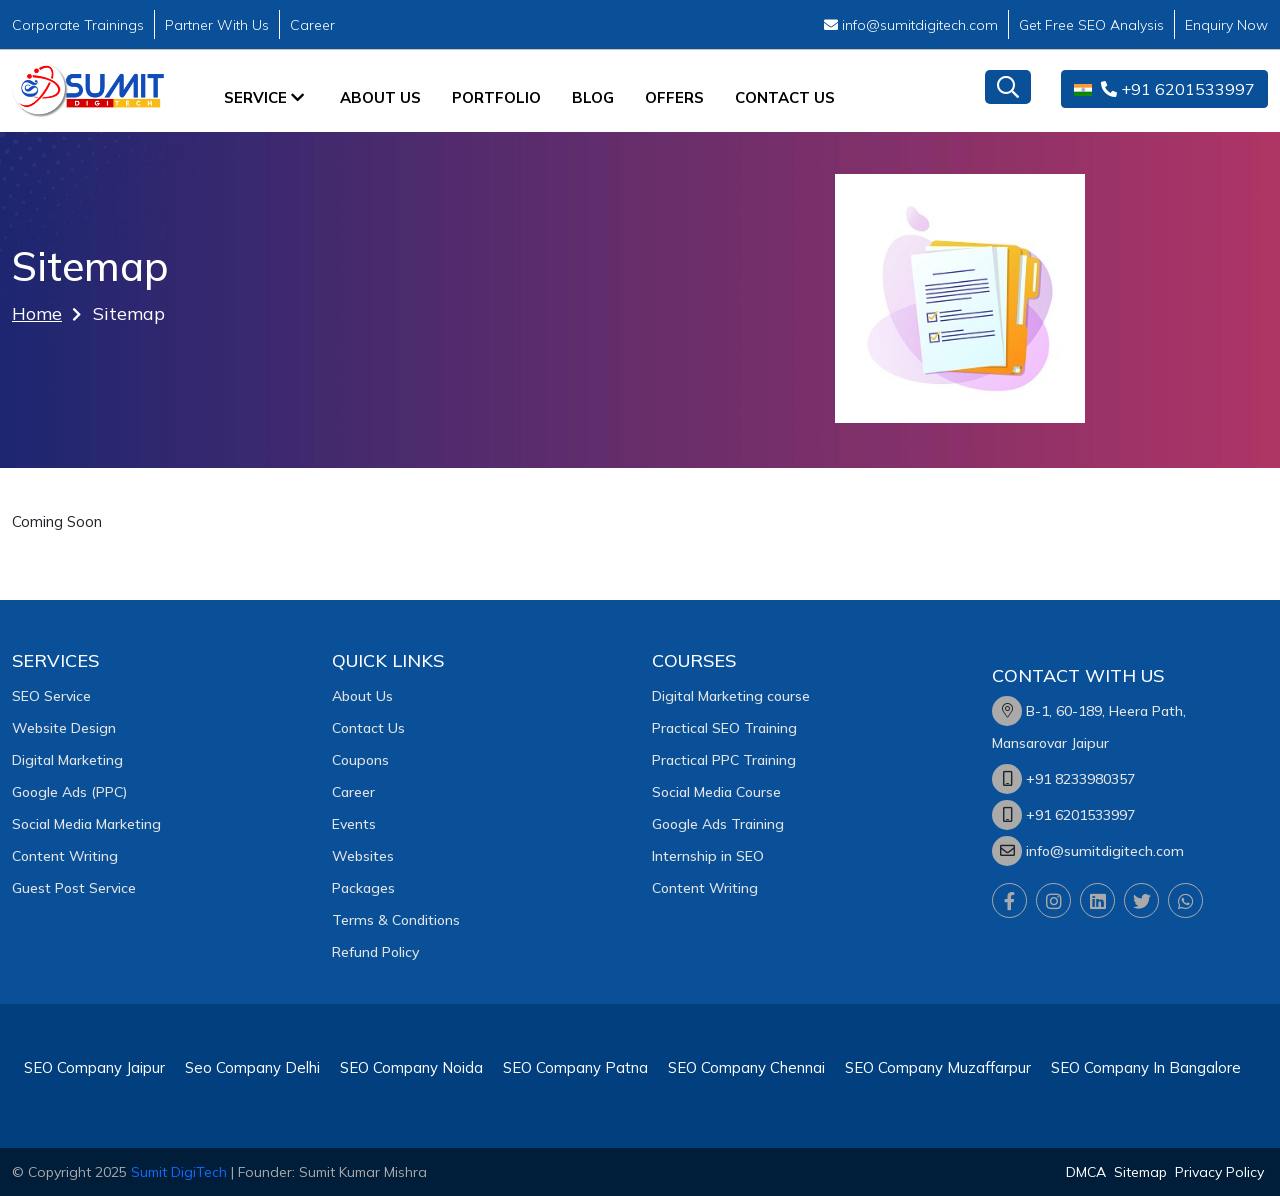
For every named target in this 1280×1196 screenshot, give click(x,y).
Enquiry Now (1226, 25)
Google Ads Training (718, 824)
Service (264, 97)
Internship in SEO (708, 856)
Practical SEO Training (724, 728)
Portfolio (496, 97)
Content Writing (65, 856)
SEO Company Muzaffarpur (938, 1067)
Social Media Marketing (86, 824)
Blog (593, 97)
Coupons (360, 760)
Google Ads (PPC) (69, 792)
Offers (674, 97)
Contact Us (785, 97)
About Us (380, 97)
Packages (363, 888)
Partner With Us (217, 25)
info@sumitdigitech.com (911, 25)
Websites (363, 856)
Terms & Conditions (396, 920)
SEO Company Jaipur (94, 1067)
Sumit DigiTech (179, 1172)
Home (37, 313)
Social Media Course (716, 792)
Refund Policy (375, 952)
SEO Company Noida (411, 1067)
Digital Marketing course (731, 696)
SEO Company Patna (575, 1067)
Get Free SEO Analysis (1091, 25)
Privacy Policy (1219, 1172)
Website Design (64, 728)
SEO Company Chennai (746, 1067)
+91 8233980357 (1080, 779)
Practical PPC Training (724, 760)
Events (354, 824)
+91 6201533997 (1164, 89)
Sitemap (1140, 1172)
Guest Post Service (74, 888)
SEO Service (51, 696)
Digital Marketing (67, 760)
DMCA (1086, 1172)
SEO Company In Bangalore (1146, 1067)
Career (312, 25)
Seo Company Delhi (252, 1067)
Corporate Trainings (78, 25)
